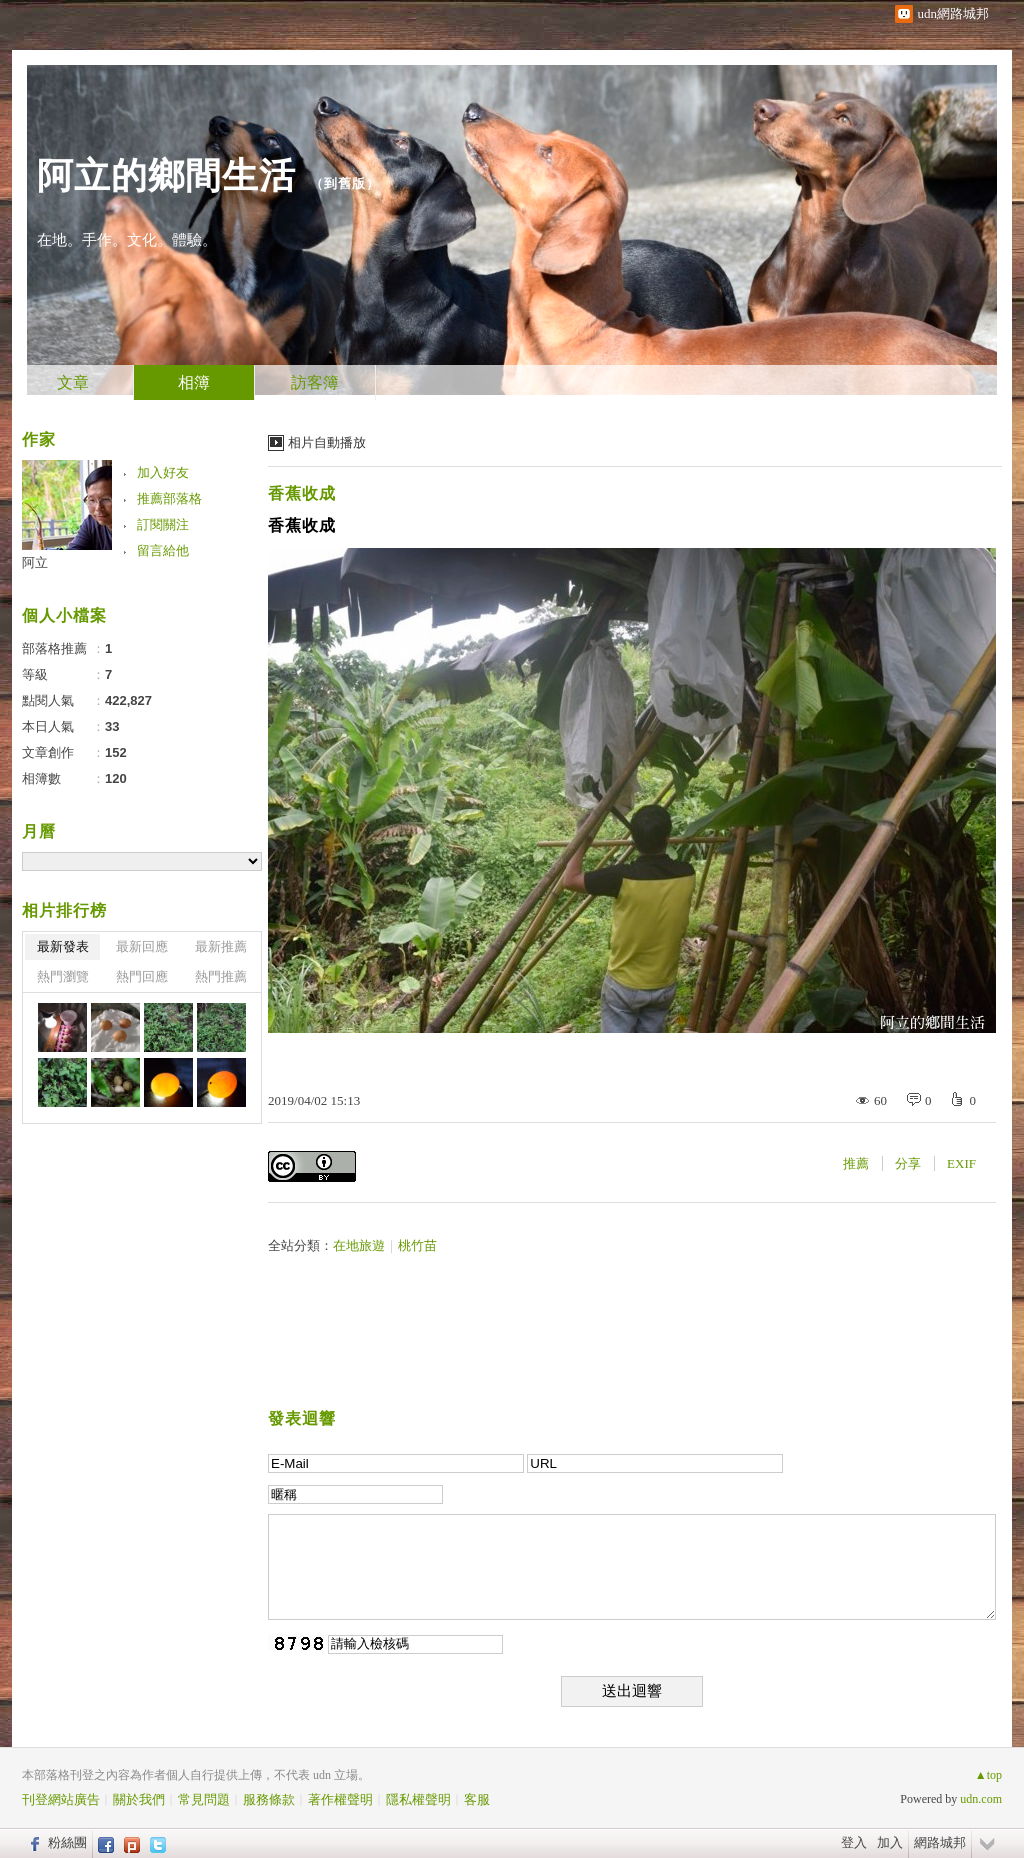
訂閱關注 (163, 524)
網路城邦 (940, 1842)
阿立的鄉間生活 (166, 175)
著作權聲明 (340, 1799)
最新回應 (142, 946)
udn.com (981, 1799)
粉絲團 (67, 1842)
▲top (988, 1775)
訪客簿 (315, 382)
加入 (890, 1842)
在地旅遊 (359, 1245)
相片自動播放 (327, 442)
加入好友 (163, 472)
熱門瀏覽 (63, 976)
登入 (854, 1842)
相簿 (194, 382)
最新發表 (63, 946)
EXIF (961, 1163)
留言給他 (163, 550)
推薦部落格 (169, 498)
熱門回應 (142, 976)
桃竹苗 (417, 1245)
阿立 (35, 562)
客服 (477, 1799)
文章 (73, 382)
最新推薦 (221, 946)
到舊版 (345, 183)
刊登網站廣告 (61, 1799)
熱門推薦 (221, 976)
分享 (908, 1163)
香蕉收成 (302, 493)
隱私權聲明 (418, 1799)
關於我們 (139, 1799)
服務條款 (269, 1799)
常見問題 (204, 1799)
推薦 (856, 1163)
